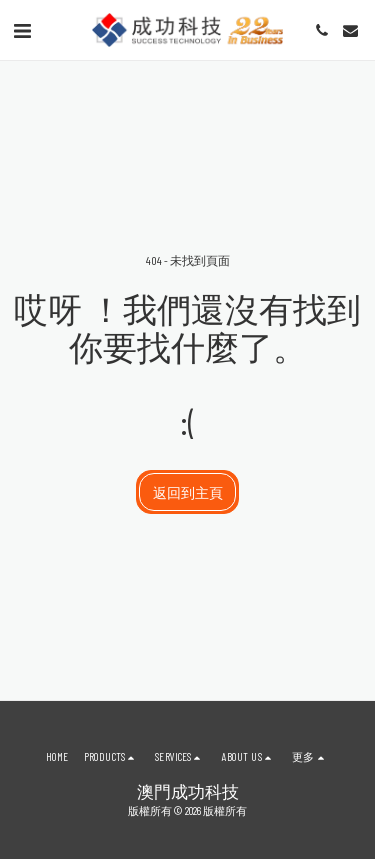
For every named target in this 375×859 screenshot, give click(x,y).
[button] (22, 30)
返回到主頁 (188, 492)
